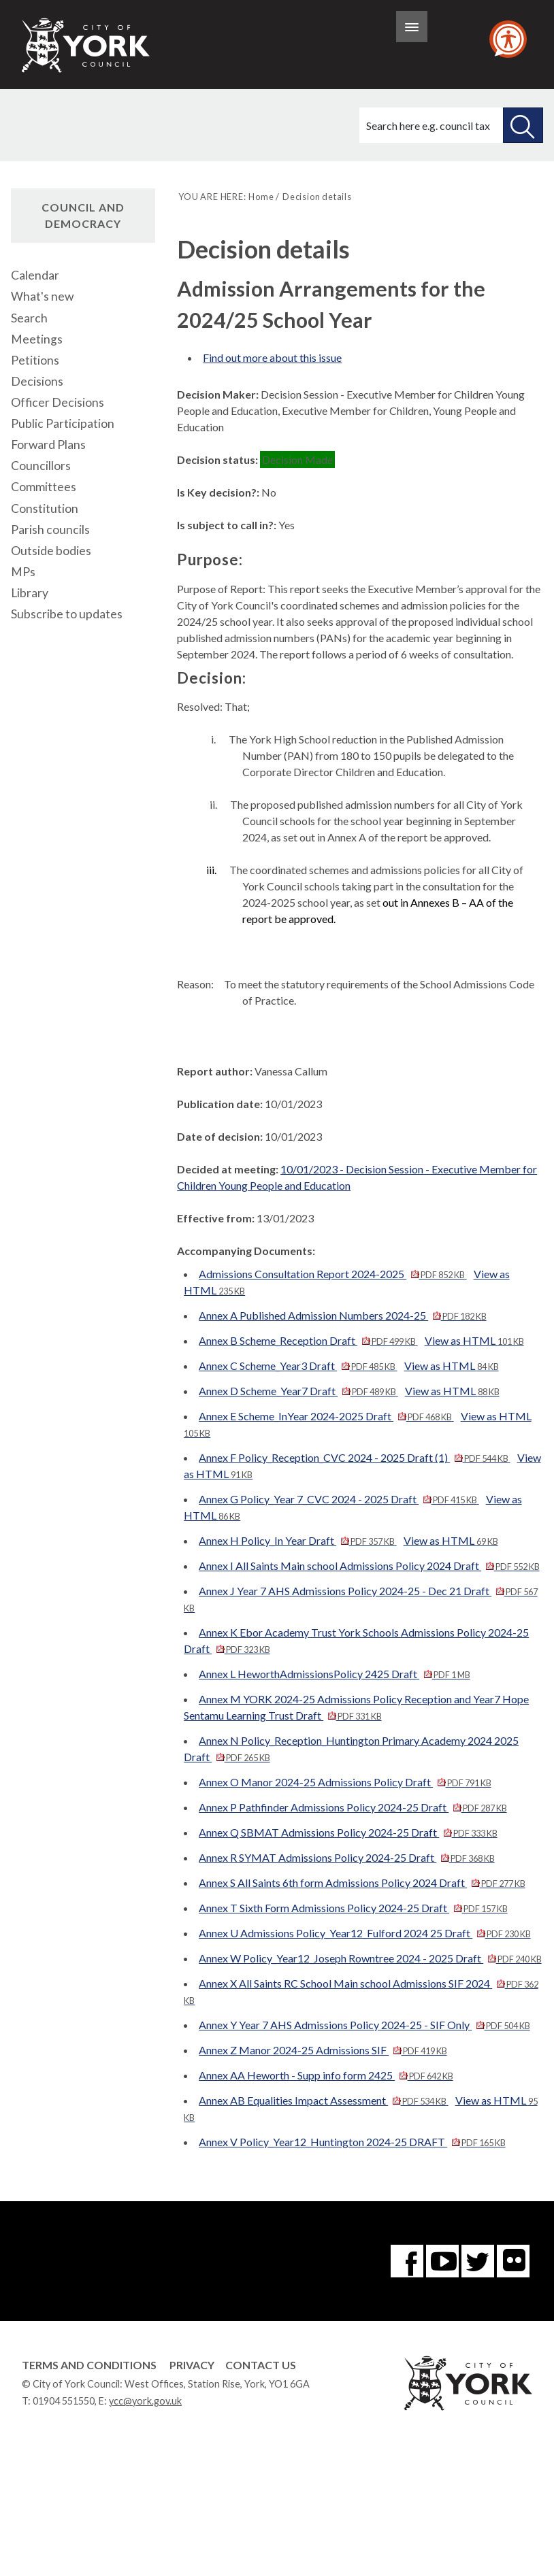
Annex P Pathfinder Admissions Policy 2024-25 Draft (352, 1807)
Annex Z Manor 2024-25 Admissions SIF (322, 2049)
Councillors (41, 465)
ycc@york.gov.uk (145, 2401)
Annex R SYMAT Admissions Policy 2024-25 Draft (346, 1857)
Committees (43, 487)
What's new (42, 296)
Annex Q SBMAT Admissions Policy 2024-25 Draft (348, 1832)
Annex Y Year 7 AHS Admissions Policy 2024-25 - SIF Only (364, 2024)
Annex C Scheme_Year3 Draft (298, 1365)
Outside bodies (51, 550)
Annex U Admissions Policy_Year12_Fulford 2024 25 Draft (364, 1932)
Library (29, 593)
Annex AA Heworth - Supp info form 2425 (326, 2075)
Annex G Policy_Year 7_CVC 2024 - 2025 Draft (338, 1498)
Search (29, 318)
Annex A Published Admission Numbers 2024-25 (342, 1315)
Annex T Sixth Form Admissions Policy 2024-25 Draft (353, 1907)
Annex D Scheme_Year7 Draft (298, 1390)
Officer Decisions (57, 402)
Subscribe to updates (67, 614)
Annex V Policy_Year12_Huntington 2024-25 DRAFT (352, 2141)
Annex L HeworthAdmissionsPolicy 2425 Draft (334, 1673)
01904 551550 (64, 2401)
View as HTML (474, 1340)
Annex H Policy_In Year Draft (297, 1540)
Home (261, 196)
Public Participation (62, 423)
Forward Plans (48, 444)
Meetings (37, 339)
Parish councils (50, 529)
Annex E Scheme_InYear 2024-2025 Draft (326, 1415)
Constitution (44, 508)
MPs (23, 572)
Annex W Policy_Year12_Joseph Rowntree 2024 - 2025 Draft (370, 1958)
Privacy (191, 2364)
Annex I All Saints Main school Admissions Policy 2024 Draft (369, 1565)
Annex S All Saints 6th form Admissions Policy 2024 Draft (362, 1882)
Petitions (35, 360)
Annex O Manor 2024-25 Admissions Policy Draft (345, 1781)
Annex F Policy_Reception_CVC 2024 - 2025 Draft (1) (354, 1457)
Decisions (37, 381)
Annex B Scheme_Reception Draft (308, 1340)
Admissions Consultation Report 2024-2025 (332, 1273)
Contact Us (260, 2364)
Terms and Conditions (89, 2364)
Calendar (35, 275)
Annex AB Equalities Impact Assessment (323, 2100)
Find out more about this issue (272, 357)
